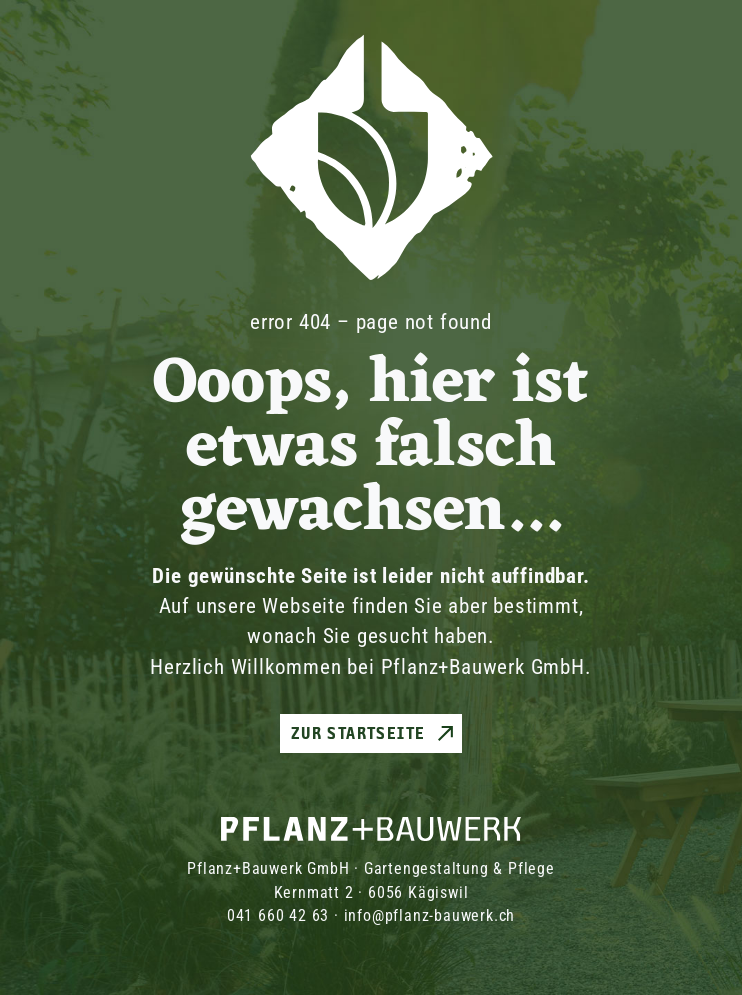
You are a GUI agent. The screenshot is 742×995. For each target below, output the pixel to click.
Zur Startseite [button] (358, 733)
